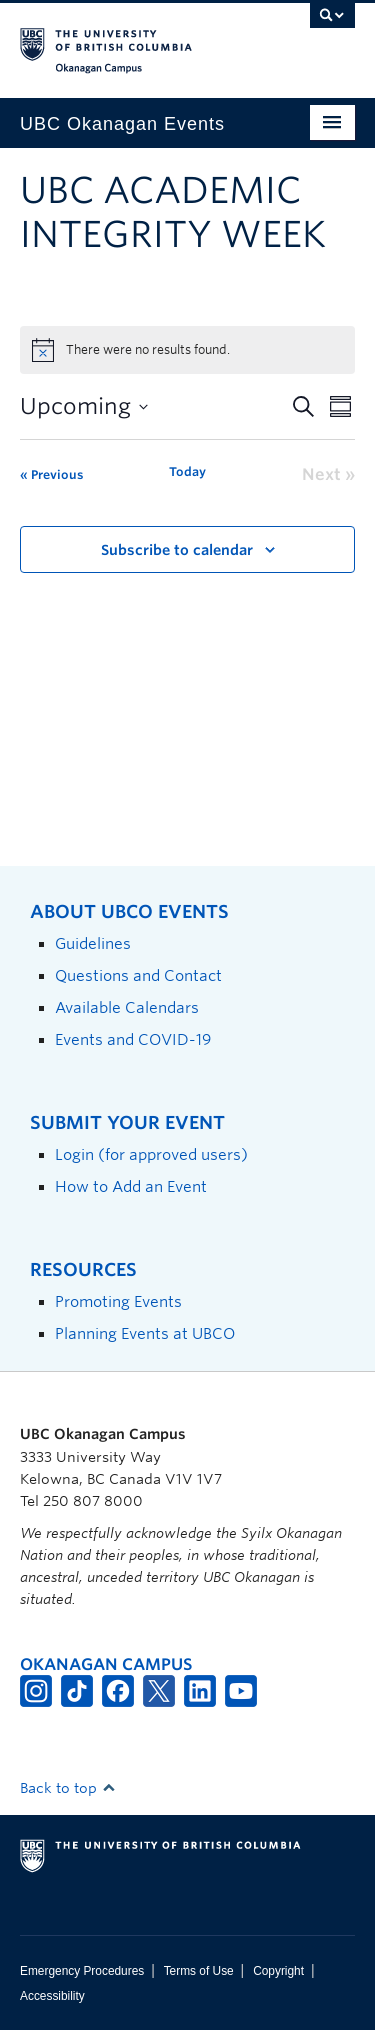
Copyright (278, 1971)
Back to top (68, 1788)
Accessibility (52, 1996)
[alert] (187, 350)
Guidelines (93, 943)
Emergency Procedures (82, 1971)
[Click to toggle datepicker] (84, 406)
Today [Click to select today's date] (187, 471)
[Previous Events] (51, 475)
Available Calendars (127, 1007)
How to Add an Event (131, 1186)
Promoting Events (118, 1301)
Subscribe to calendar (177, 550)
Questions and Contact (138, 975)
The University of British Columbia (137, 41)
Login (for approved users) (151, 1154)
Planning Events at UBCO (145, 1333)
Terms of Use (199, 1971)
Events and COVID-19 (133, 1039)
